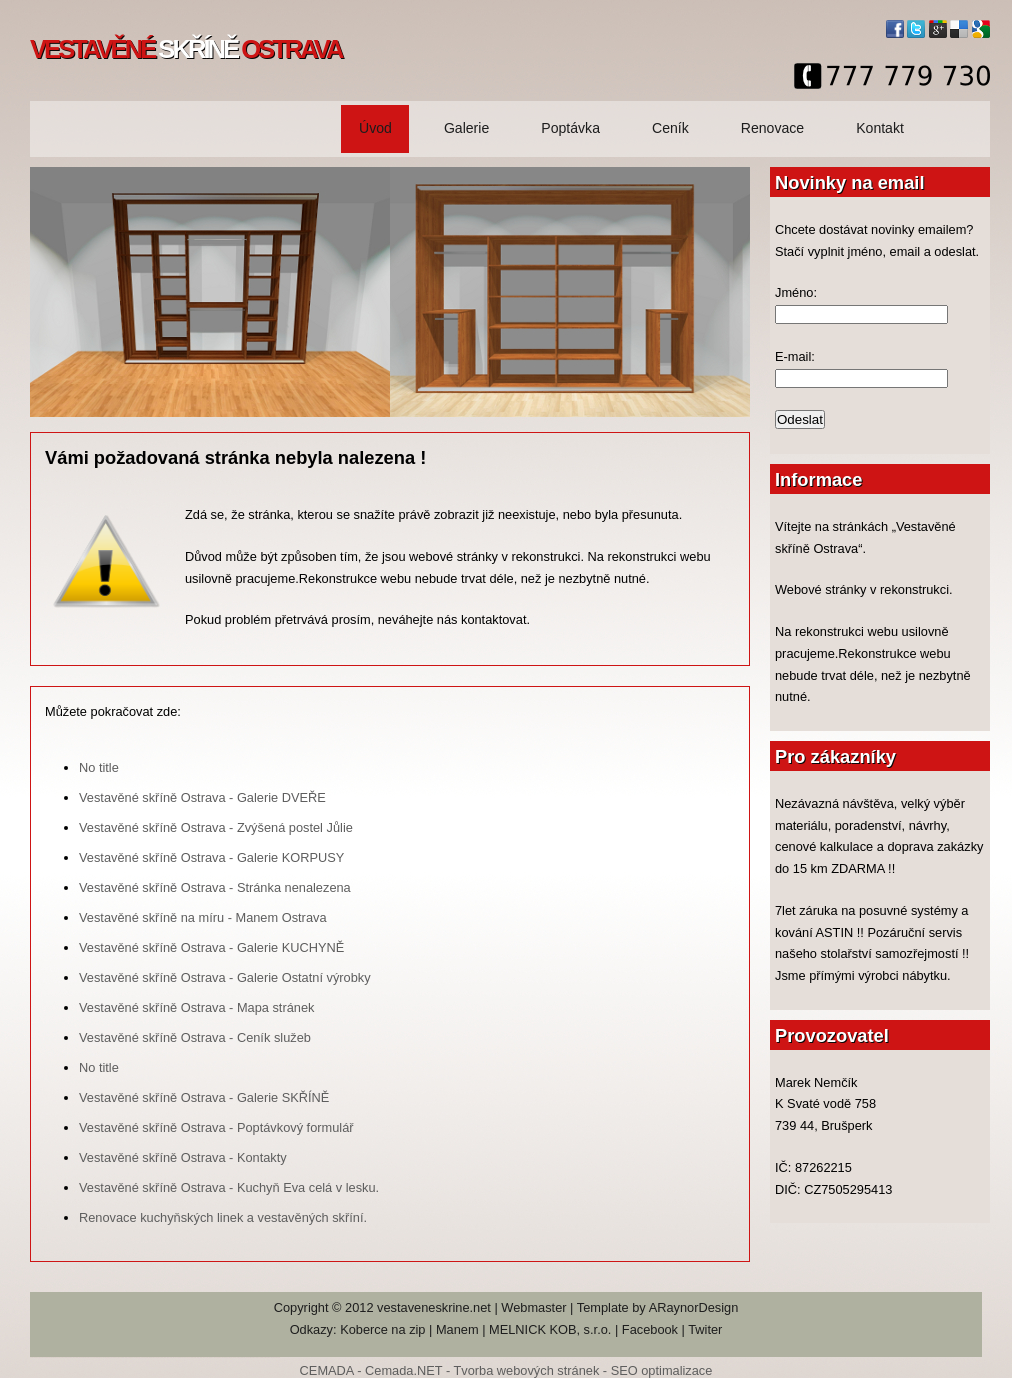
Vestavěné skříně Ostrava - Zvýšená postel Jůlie (216, 827)
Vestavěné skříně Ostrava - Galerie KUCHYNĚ (211, 947)
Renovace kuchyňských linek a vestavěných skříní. (223, 1217)
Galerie (466, 128)
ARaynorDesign (694, 1307)
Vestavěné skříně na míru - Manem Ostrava (203, 917)
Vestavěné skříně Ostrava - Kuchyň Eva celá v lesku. (229, 1187)
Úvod (375, 128)
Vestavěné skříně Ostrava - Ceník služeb (195, 1037)
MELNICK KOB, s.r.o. (550, 1329)
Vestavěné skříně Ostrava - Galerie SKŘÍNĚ (204, 1097)
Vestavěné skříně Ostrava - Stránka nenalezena (215, 887)
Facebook (650, 1329)
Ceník (670, 128)
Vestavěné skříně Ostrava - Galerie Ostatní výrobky (225, 977)
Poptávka (570, 128)
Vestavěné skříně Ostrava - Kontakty (183, 1157)
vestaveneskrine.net (434, 1307)
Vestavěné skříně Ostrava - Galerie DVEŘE (202, 797)
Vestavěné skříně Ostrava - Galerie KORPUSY (211, 857)
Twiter (705, 1329)
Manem (457, 1329)
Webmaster (533, 1307)
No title (99, 767)
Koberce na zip (382, 1329)
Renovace (772, 128)
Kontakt (880, 128)
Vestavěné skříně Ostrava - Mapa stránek (196, 1007)
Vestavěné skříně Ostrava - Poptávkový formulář (216, 1127)
